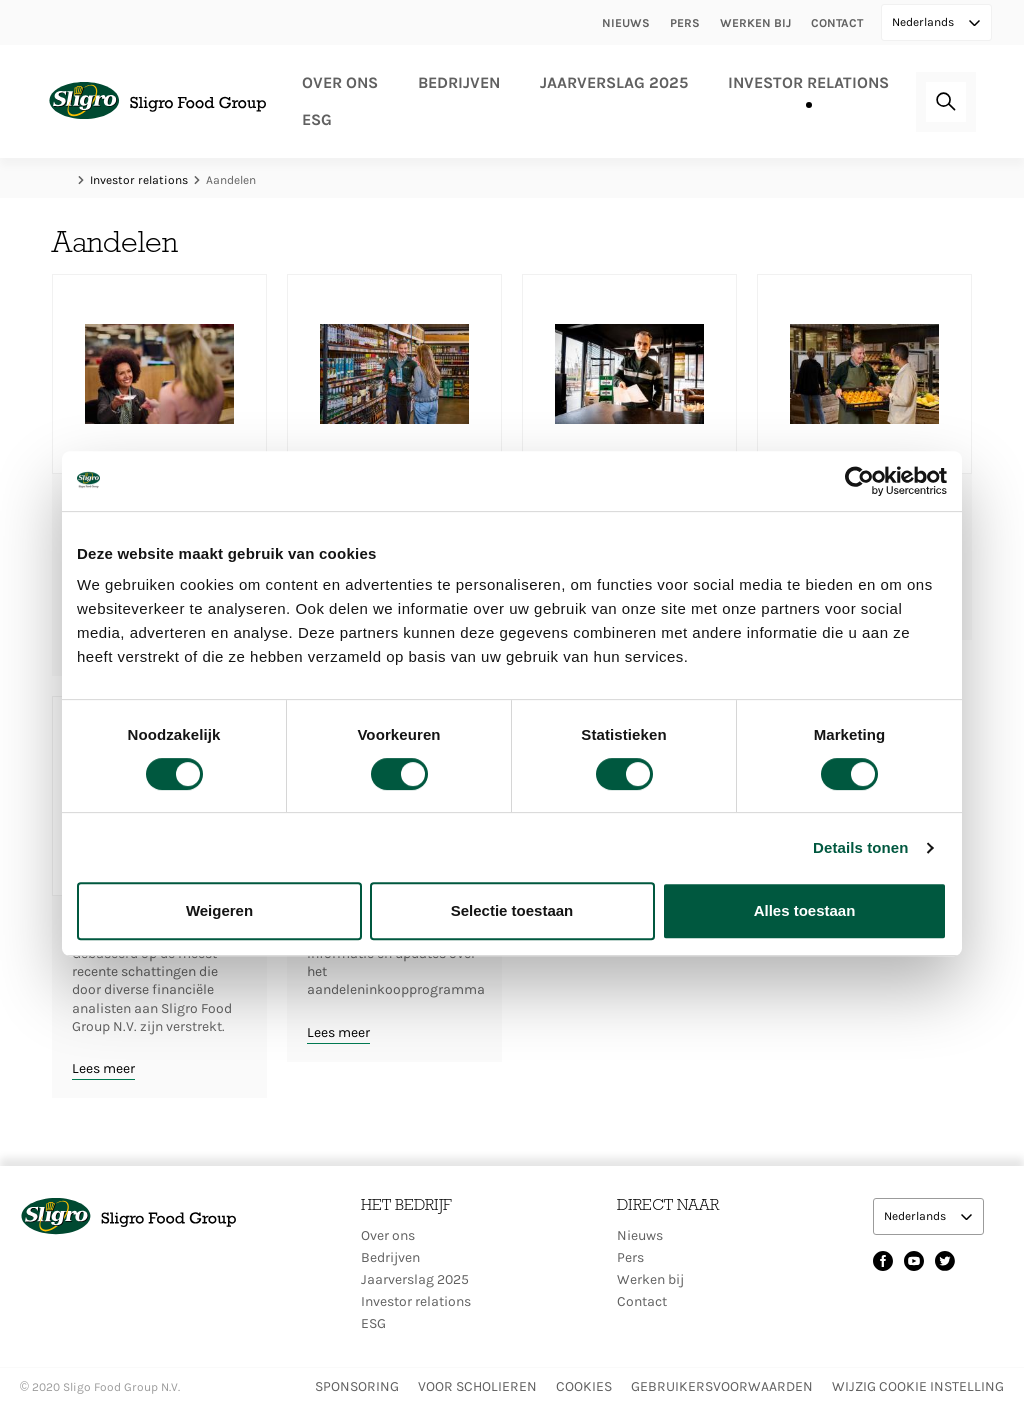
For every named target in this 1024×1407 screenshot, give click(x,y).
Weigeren (219, 910)
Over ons (340, 82)
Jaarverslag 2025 (614, 82)
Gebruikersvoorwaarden (722, 1386)
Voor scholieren (477, 1386)
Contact (837, 23)
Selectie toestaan (512, 910)
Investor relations (808, 82)
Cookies (584, 1386)
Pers (685, 23)
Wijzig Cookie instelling (918, 1386)
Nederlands (924, 22)
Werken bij (755, 23)
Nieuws (626, 23)
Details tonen (860, 847)
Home (62, 180)
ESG (317, 119)
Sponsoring (357, 1386)
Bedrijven (459, 82)
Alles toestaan (805, 910)
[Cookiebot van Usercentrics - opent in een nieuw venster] (859, 481)
